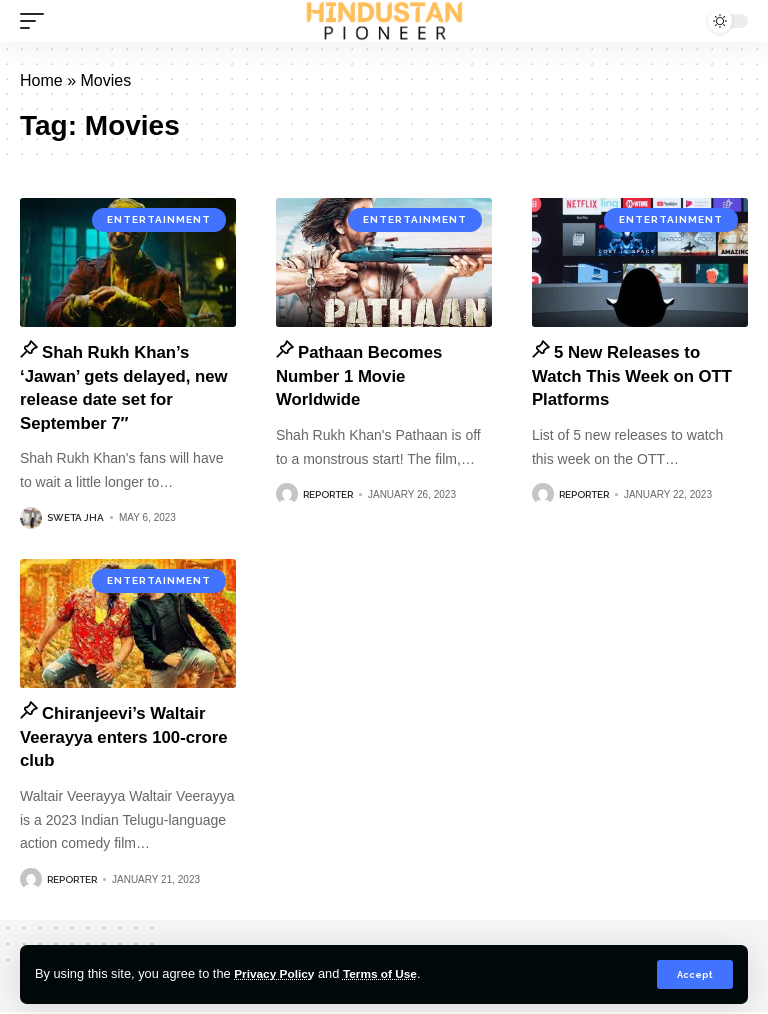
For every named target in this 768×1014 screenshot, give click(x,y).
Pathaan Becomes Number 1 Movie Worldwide (365, 376)
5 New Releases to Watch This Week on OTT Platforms (639, 376)
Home (41, 80)
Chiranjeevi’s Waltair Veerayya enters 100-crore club (119, 738)
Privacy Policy (277, 973)
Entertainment (159, 219)
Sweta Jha (75, 518)
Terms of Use (389, 973)
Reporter (328, 495)
